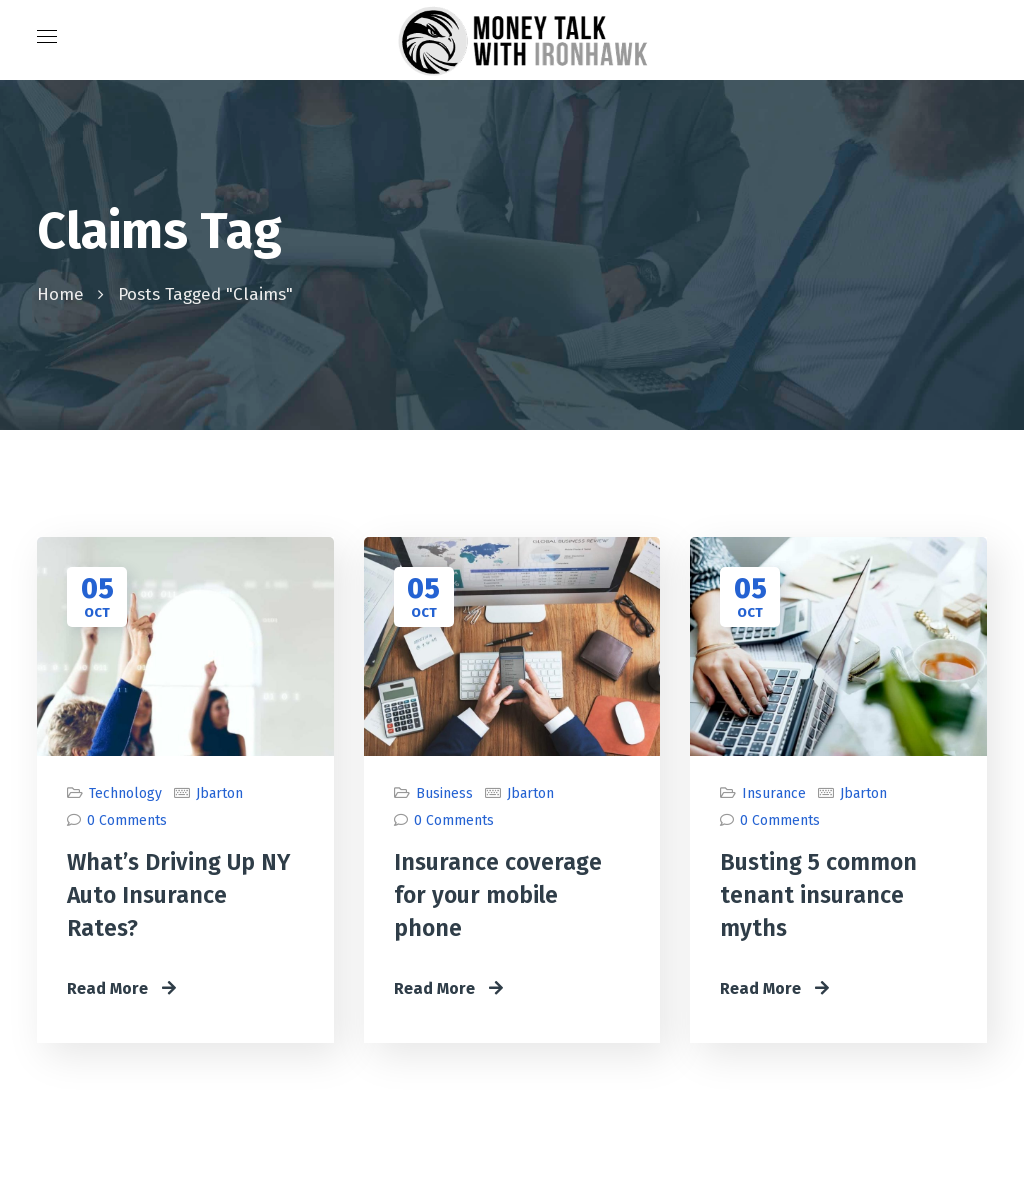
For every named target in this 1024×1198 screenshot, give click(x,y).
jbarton (219, 793)
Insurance (774, 793)
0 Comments (127, 820)
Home (60, 294)
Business (444, 793)
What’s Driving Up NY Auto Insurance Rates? (178, 895)
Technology (125, 793)
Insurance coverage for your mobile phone (498, 895)
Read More (121, 988)
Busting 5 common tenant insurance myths (818, 895)
